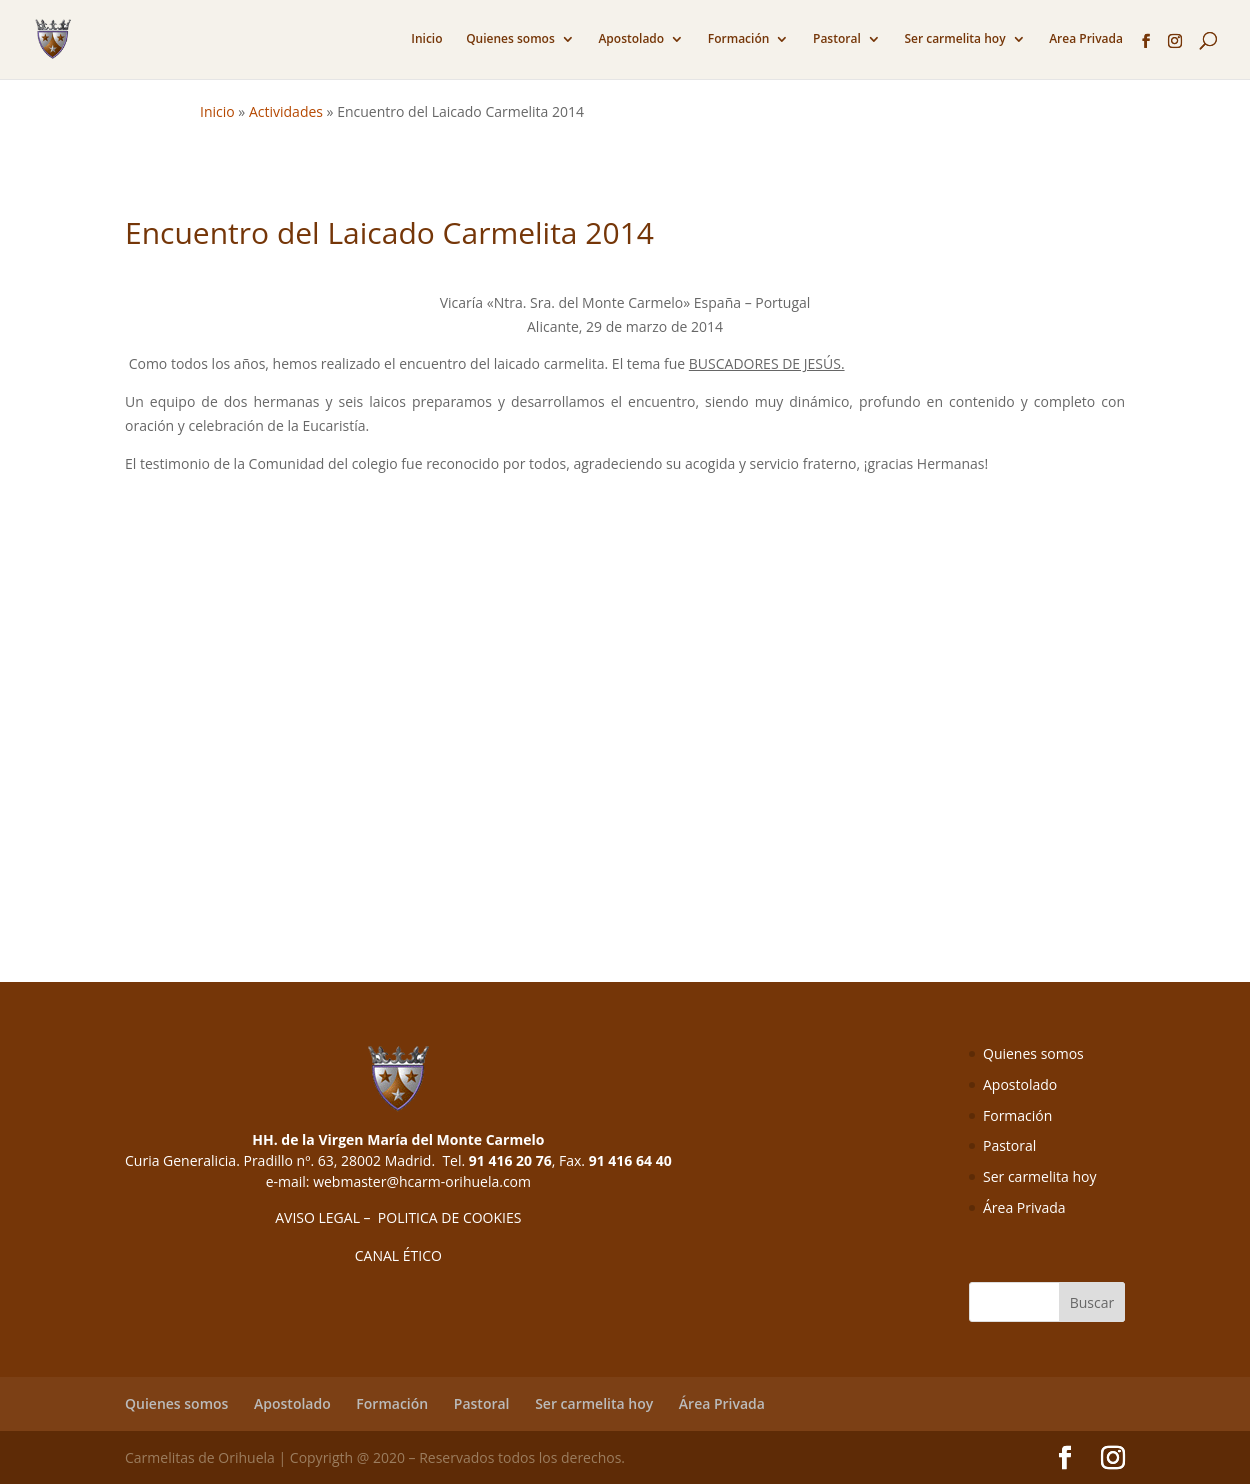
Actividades (286, 111)
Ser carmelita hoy (954, 39)
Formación (739, 39)
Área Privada (1024, 1207)
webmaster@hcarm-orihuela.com (422, 1181)
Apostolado (631, 39)
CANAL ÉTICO (398, 1255)
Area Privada (1086, 39)
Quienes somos (510, 39)
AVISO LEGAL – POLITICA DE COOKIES (398, 1217)
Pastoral (837, 39)
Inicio (426, 39)
